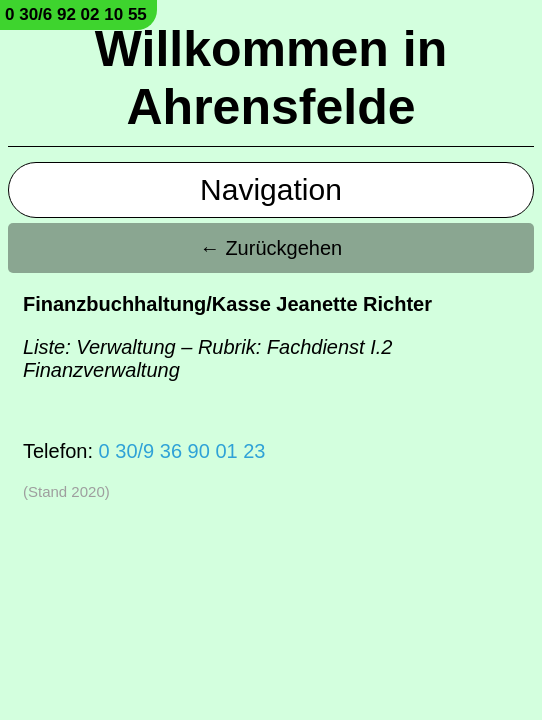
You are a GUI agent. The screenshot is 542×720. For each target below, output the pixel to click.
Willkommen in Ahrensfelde (271, 78)
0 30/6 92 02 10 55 (76, 14)
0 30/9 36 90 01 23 (182, 451)
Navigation (271, 189)
